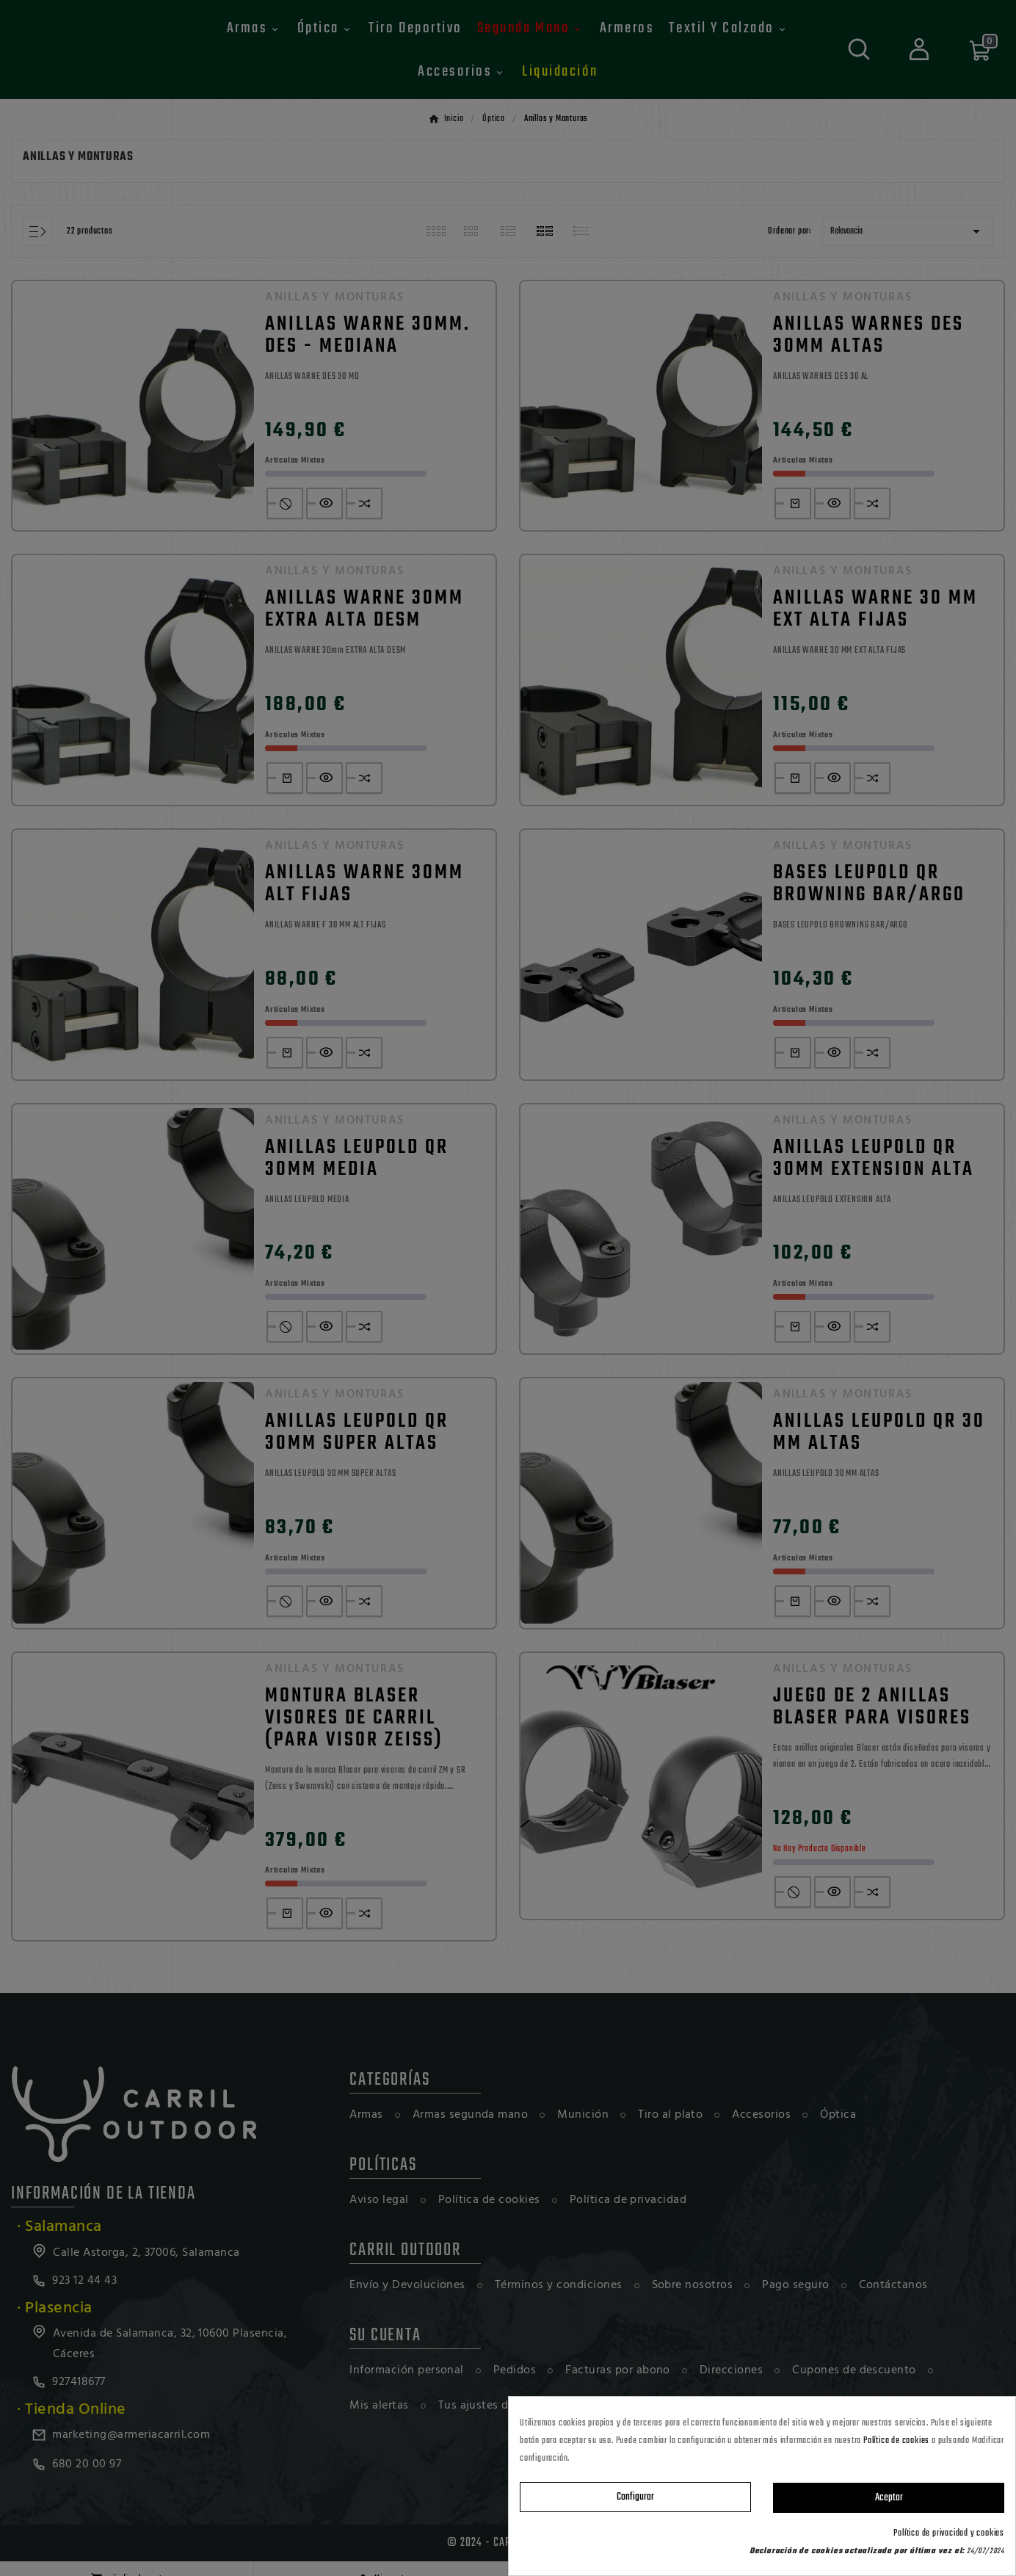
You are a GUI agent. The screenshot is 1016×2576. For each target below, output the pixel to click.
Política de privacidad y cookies (948, 2533)
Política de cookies (896, 2441)
